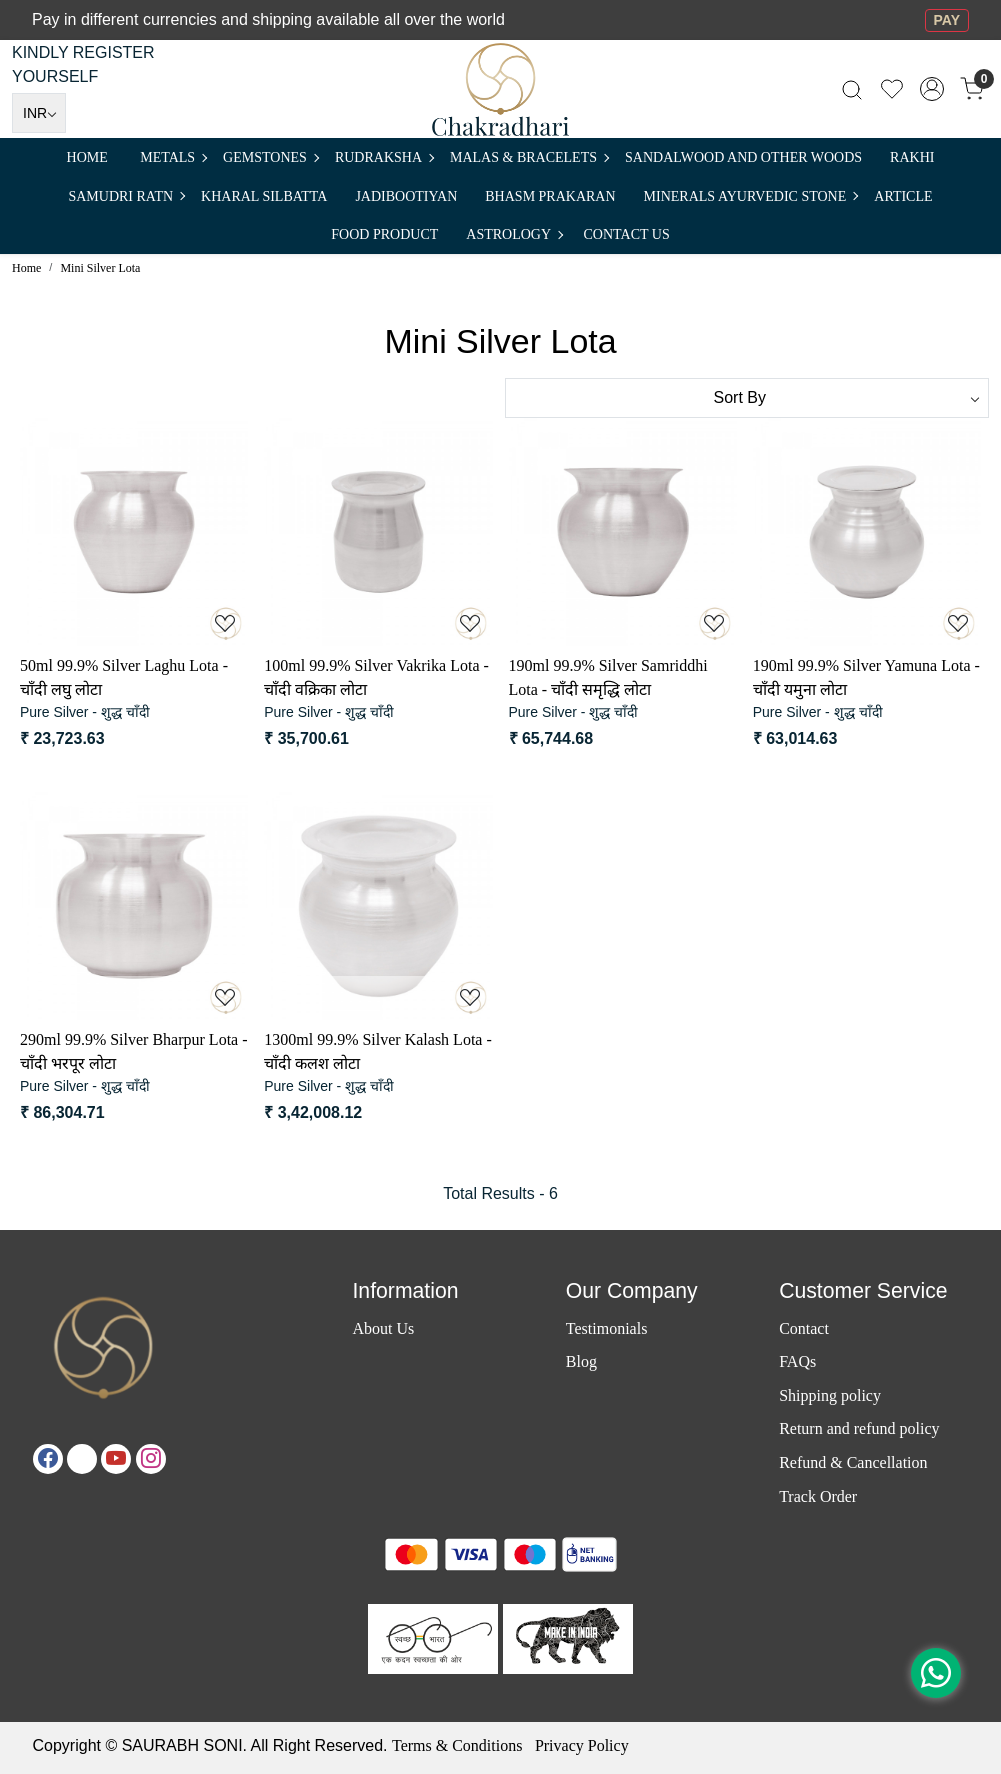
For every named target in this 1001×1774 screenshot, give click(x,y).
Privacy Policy (582, 1745)
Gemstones (270, 157)
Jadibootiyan (406, 196)
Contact (804, 1328)
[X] (82, 1459)
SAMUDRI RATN (126, 196)
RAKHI (912, 157)
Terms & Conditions (457, 1745)
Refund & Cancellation (853, 1462)
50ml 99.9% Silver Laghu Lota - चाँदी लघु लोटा (124, 677)
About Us (383, 1328)
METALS (173, 157)
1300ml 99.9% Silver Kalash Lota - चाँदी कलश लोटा (378, 1051)
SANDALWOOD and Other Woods (743, 157)
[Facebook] (48, 1459)
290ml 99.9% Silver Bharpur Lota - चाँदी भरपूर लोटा (134, 1051)
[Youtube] (116, 1459)
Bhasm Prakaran (550, 196)
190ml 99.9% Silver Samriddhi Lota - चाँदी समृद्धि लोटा (608, 677)
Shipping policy (830, 1395)
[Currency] (39, 113)
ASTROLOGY (514, 234)
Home (87, 157)
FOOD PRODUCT (384, 234)
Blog (581, 1361)
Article (903, 196)
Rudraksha (384, 157)
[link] (852, 89)
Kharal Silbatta (264, 196)
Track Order (818, 1496)
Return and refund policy (859, 1428)
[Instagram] (151, 1459)
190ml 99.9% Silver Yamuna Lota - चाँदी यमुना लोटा (866, 677)
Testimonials (607, 1328)
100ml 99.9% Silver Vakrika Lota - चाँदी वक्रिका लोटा (376, 677)
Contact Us (627, 234)
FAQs (797, 1361)
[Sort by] (747, 398)
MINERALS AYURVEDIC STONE (751, 196)
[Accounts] (932, 89)
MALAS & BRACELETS (529, 157)
